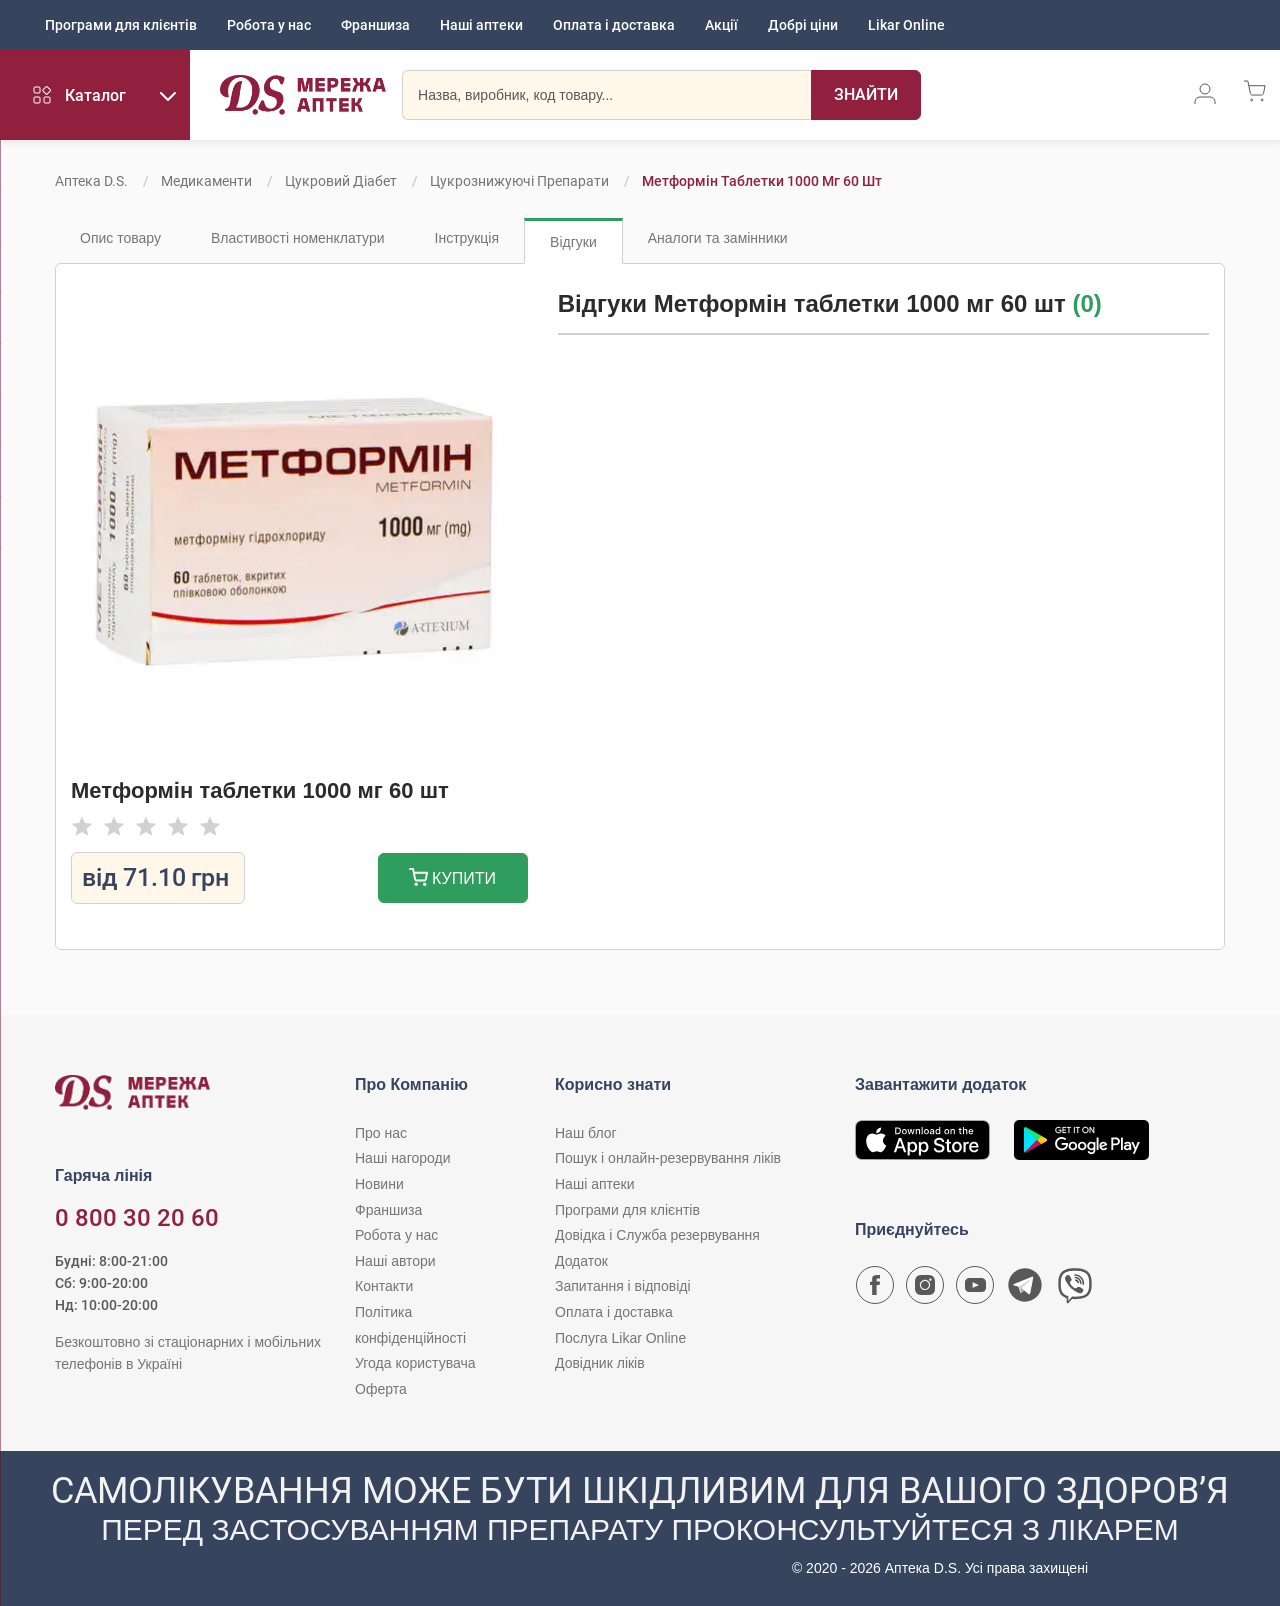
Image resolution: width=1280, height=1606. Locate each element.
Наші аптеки (481, 25)
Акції (721, 25)
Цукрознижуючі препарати (519, 181)
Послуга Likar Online (620, 1338)
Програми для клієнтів (121, 25)
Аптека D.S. (91, 181)
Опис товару (120, 238)
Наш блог (586, 1133)
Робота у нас (269, 25)
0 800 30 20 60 (137, 1218)
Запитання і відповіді (623, 1286)
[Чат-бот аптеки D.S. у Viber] (1075, 1290)
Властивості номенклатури (298, 238)
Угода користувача (415, 1363)
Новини (379, 1184)
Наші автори (395, 1261)
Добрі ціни (803, 25)
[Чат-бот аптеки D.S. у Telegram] (1025, 1290)
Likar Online (906, 25)
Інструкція (467, 238)
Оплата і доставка (614, 25)
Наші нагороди (402, 1158)
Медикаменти (206, 181)
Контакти (384, 1286)
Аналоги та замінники (718, 238)
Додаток (581, 1261)
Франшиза (375, 25)
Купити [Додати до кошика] (452, 879)
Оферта (381, 1389)
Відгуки (573, 242)
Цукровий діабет (341, 181)
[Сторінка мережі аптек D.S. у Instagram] (925, 1290)
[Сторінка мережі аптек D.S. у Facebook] (875, 1290)
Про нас (381, 1133)
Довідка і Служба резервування (657, 1235)
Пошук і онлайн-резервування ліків (668, 1158)
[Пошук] (866, 95)
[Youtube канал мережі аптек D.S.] (975, 1290)
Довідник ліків (600, 1363)
